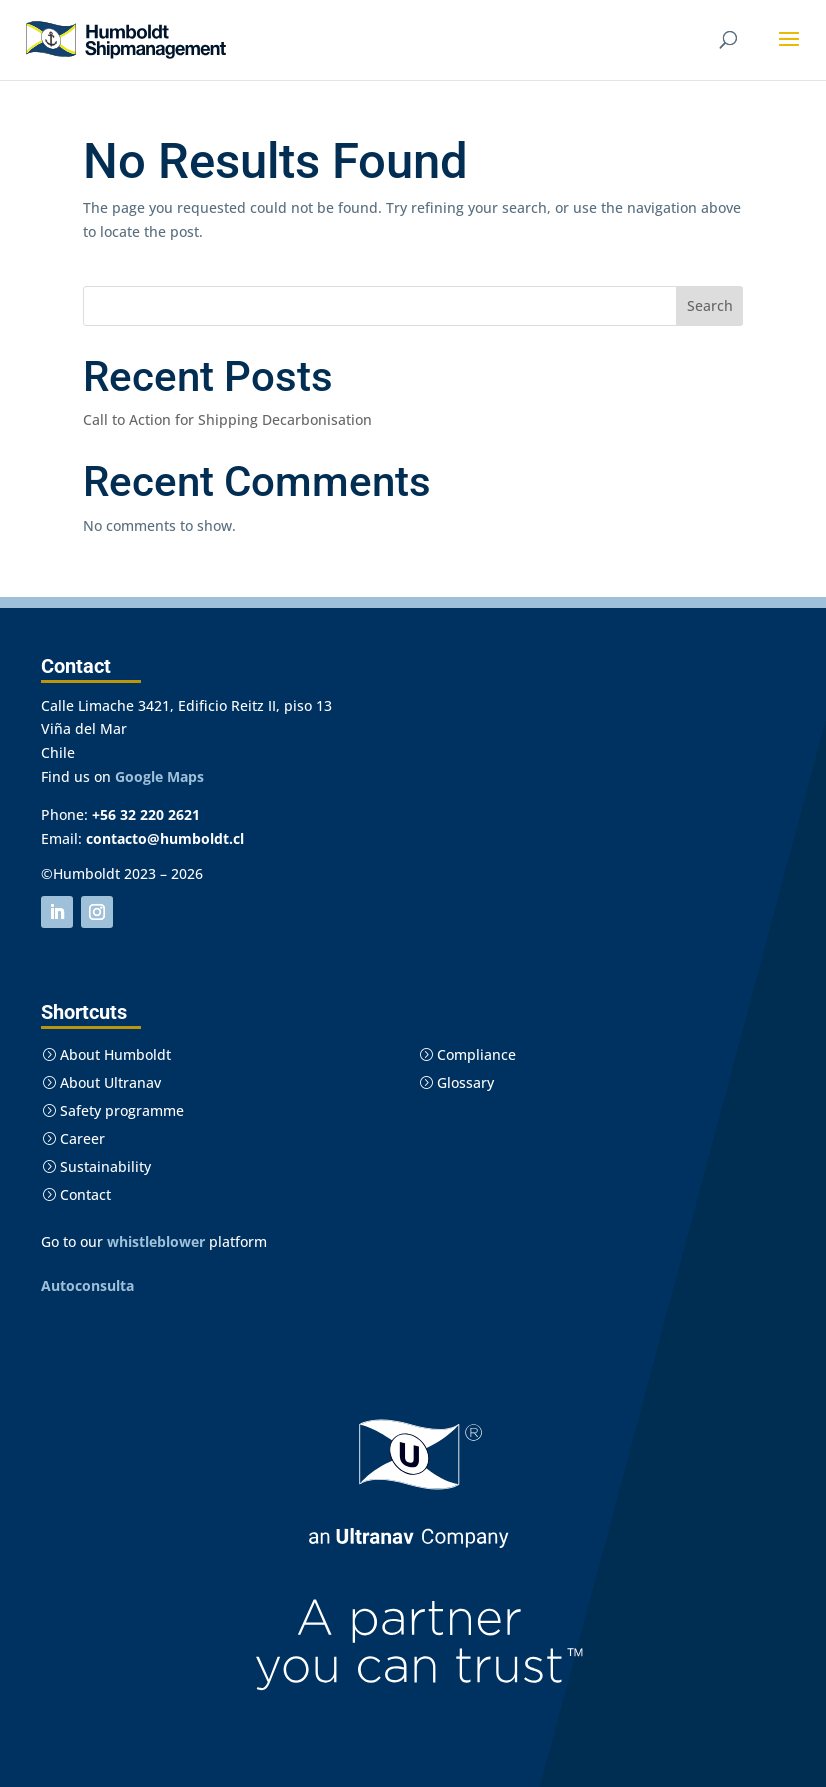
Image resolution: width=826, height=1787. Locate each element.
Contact (76, 1194)
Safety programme (113, 1110)
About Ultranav (101, 1082)
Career (73, 1138)
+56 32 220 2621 (146, 814)
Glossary (456, 1082)
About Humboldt (106, 1054)
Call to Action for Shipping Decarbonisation (227, 419)
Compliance (467, 1054)
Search (710, 305)
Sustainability (96, 1166)
